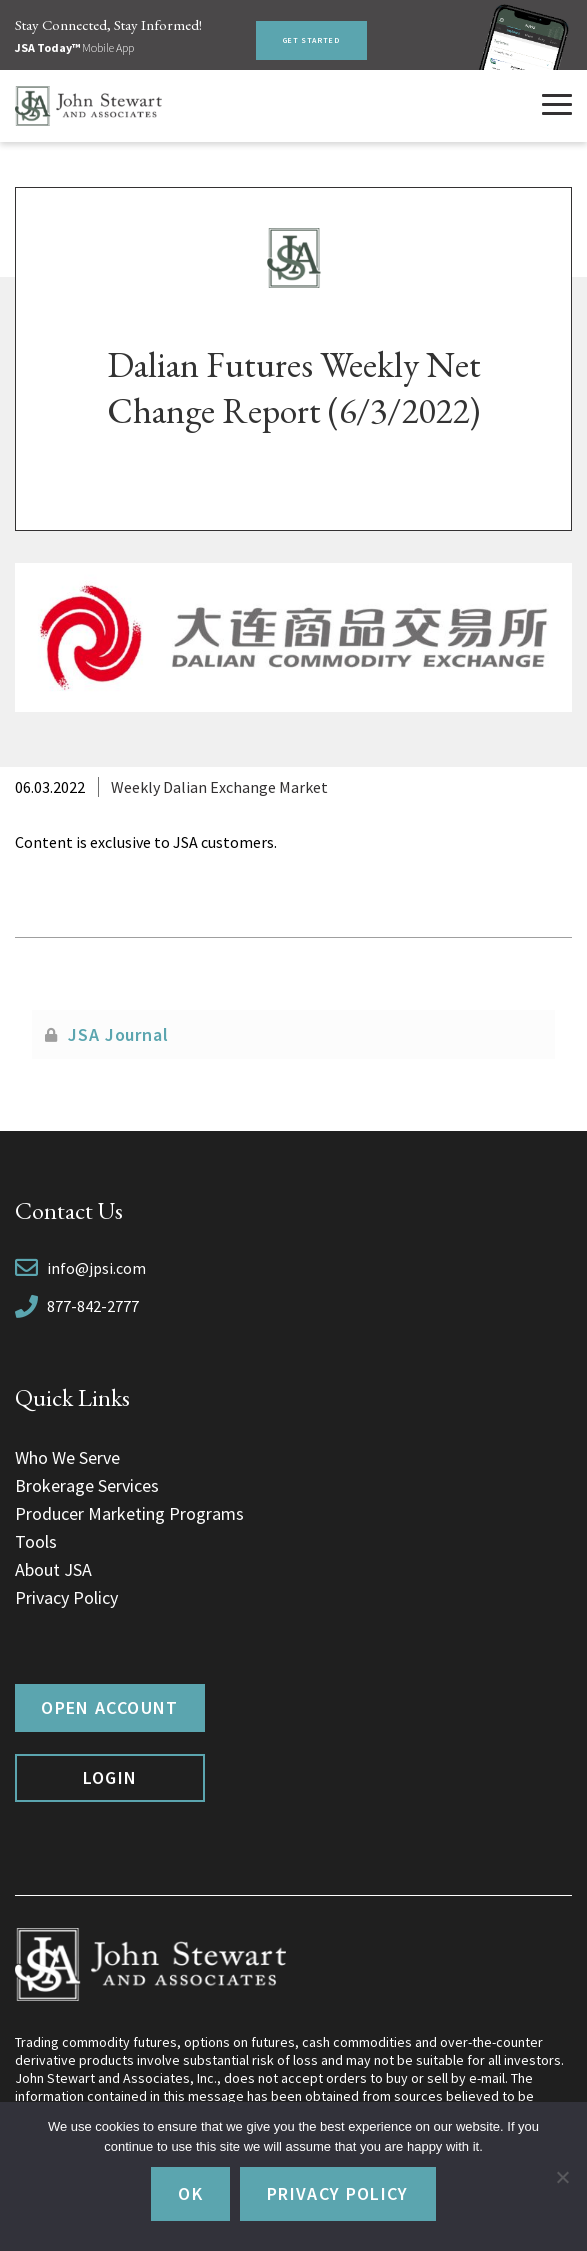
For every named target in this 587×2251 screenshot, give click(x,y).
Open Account (109, 1707)
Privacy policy (338, 2193)
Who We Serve (67, 1457)
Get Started (311, 40)
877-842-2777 (93, 1306)
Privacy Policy (66, 1597)
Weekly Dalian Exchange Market (219, 787)
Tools (36, 1541)
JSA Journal (118, 1034)
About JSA (53, 1569)
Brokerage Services (87, 1485)
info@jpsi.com (96, 1268)
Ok (190, 2193)
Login (110, 1777)
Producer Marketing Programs (129, 1513)
